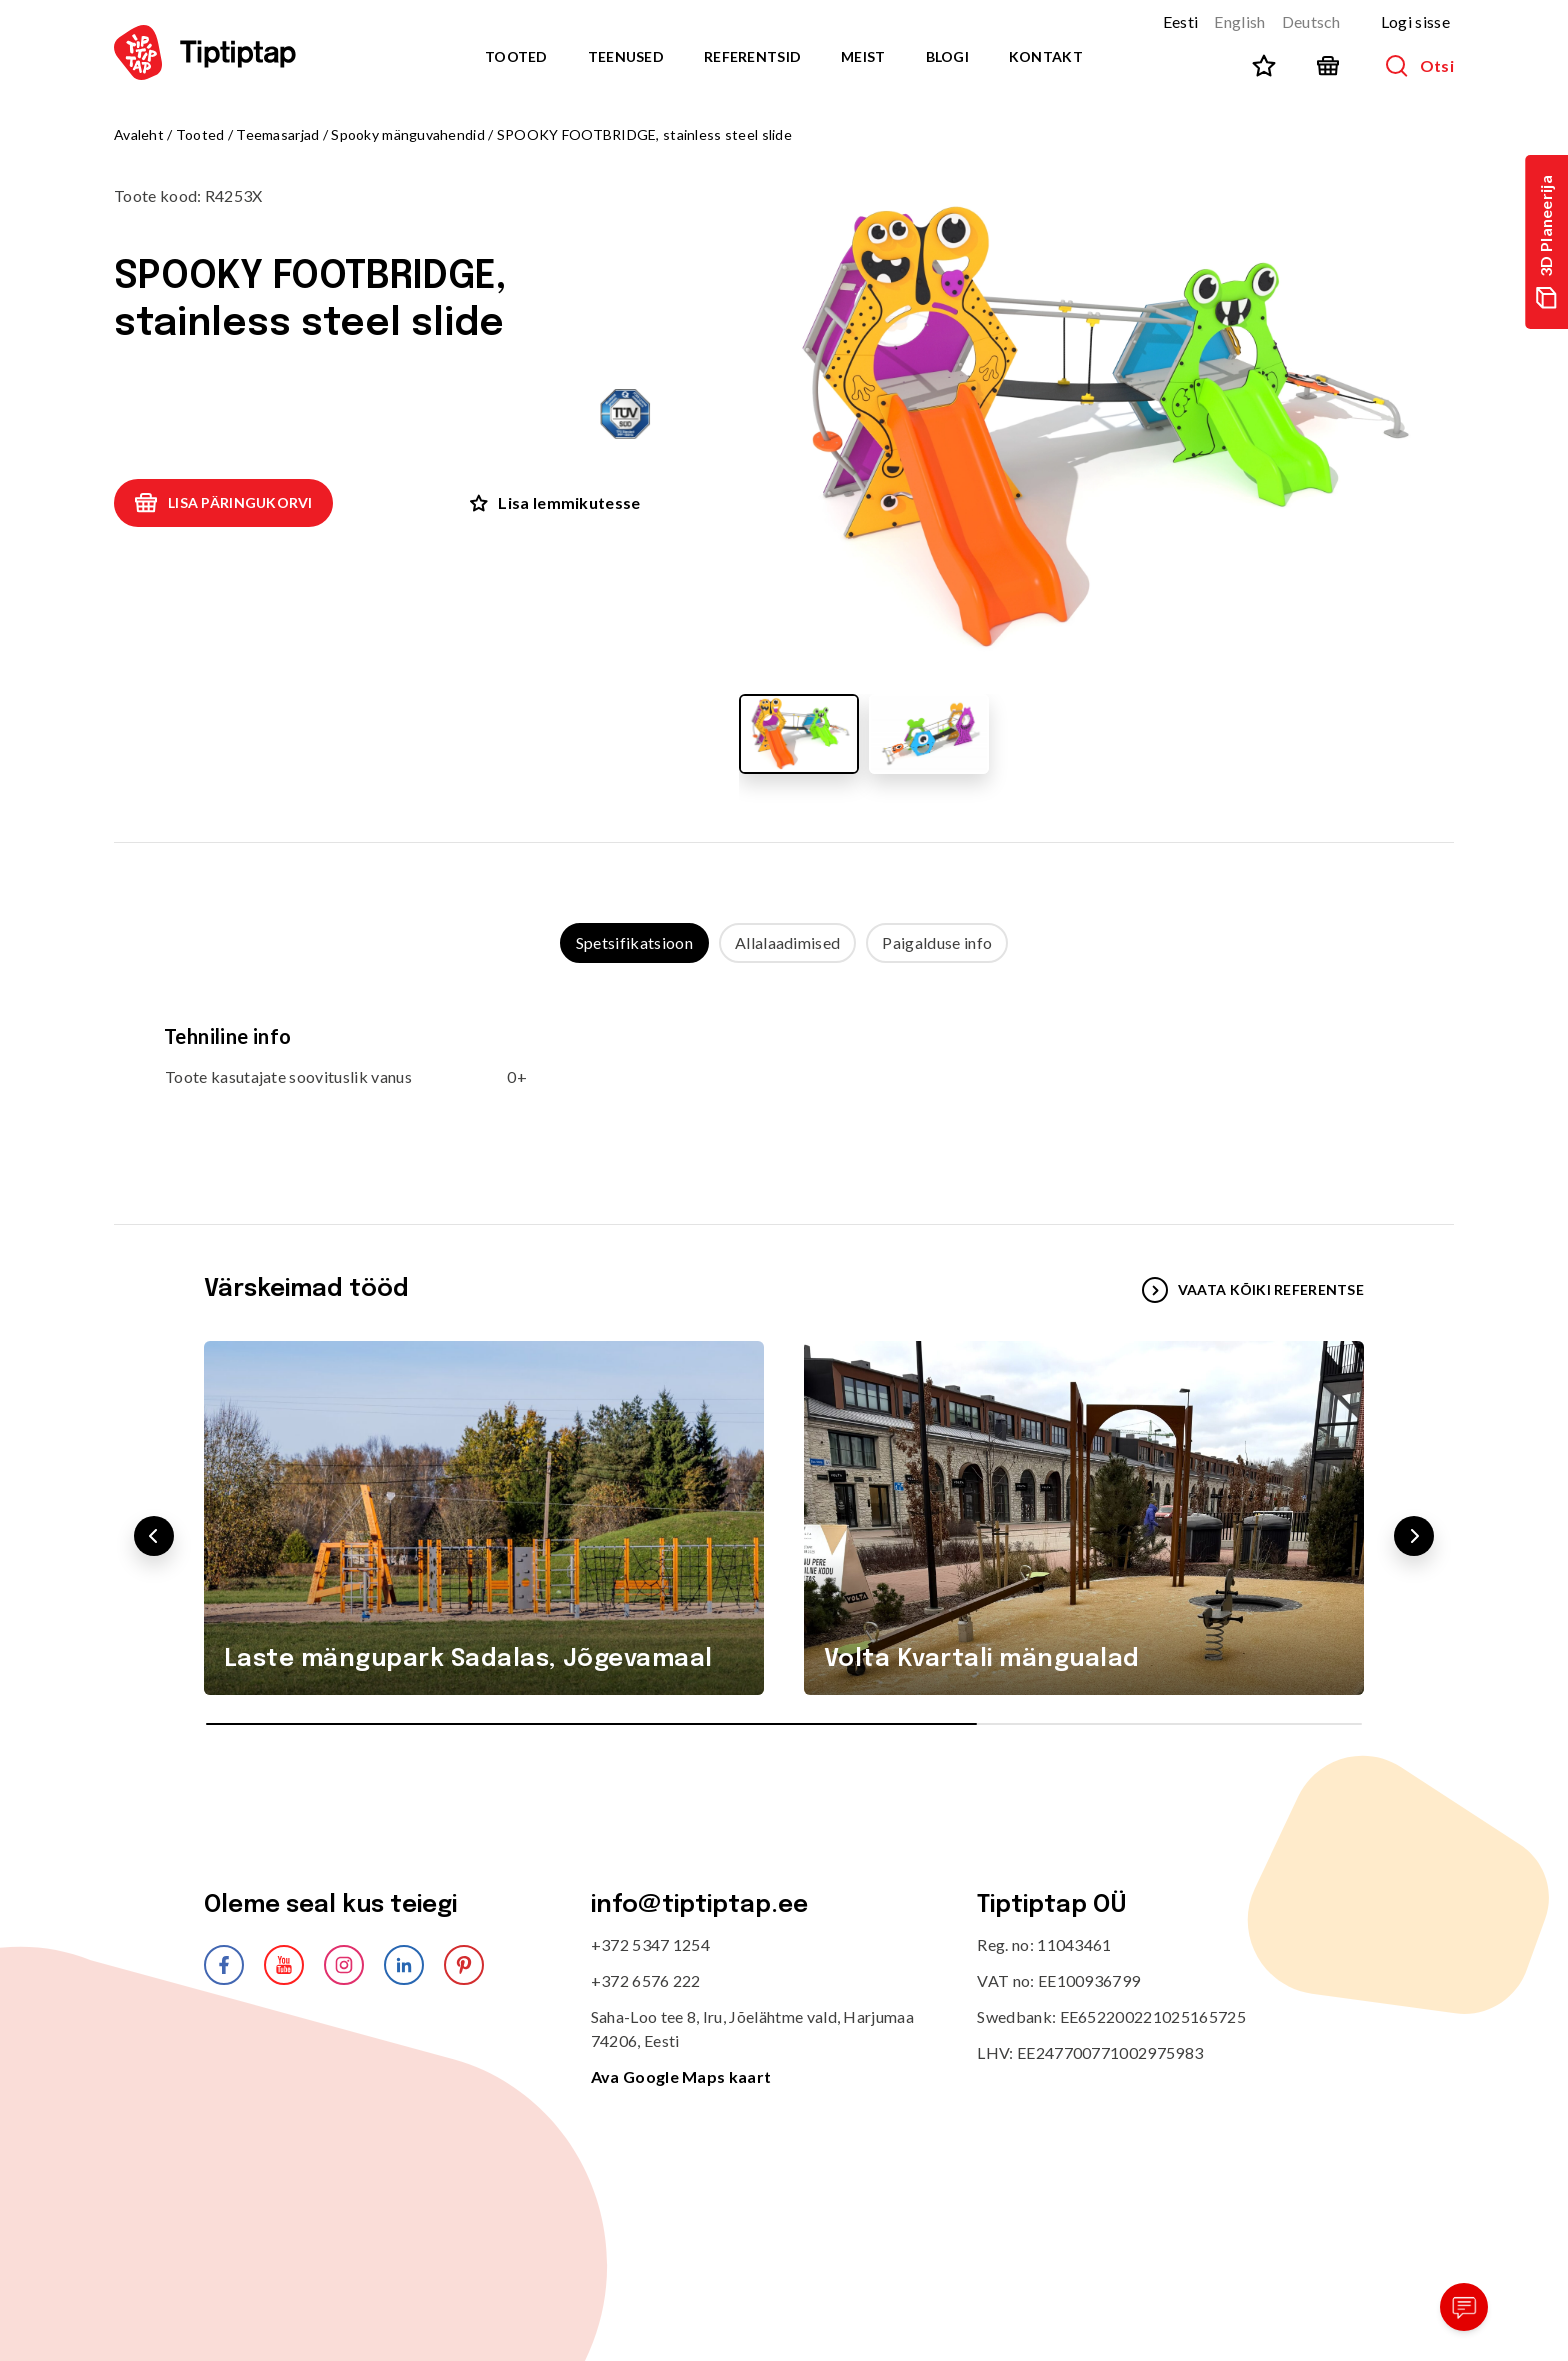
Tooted (516, 56)
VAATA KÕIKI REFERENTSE (1253, 1290)
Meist (863, 56)
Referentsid (752, 56)
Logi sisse (1415, 21)
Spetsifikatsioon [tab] (634, 942)
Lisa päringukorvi (223, 503)
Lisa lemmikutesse (555, 502)
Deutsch (1311, 21)
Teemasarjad (277, 134)
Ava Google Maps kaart (681, 2076)
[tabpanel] (784, 1074)
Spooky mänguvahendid (409, 134)
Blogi (947, 56)
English (1239, 21)
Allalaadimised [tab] (787, 942)
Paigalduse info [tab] (937, 942)
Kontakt (1046, 56)
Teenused (626, 56)
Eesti (1181, 21)
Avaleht (139, 134)
